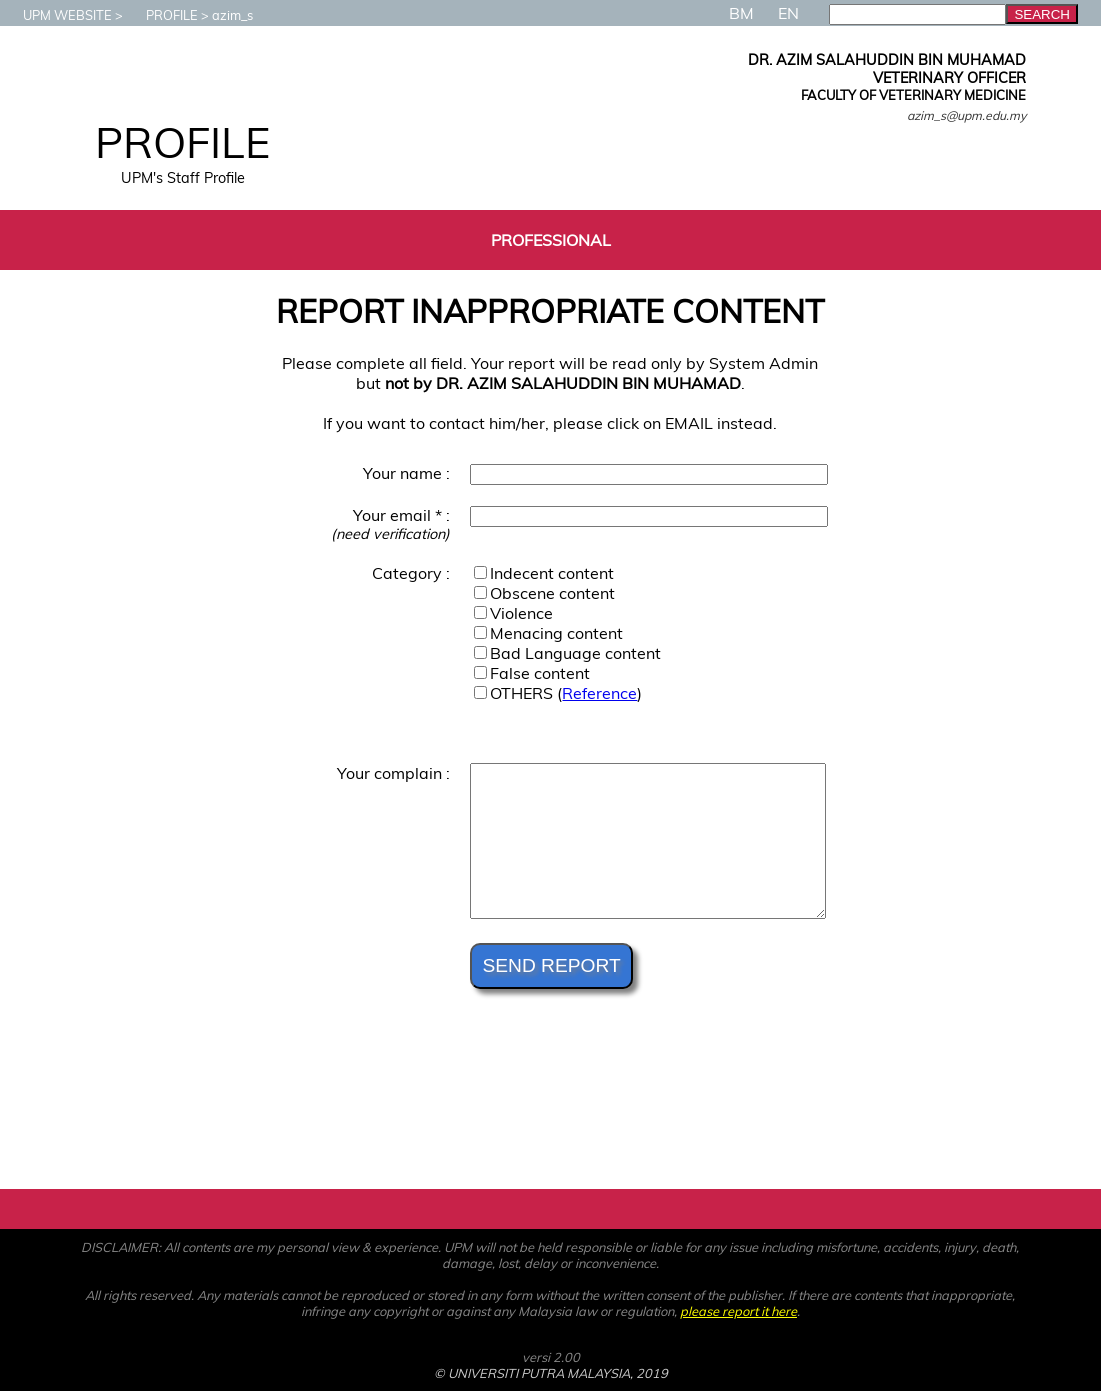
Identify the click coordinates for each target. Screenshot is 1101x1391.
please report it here (738, 1311)
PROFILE (162, 15)
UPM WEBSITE (57, 15)
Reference (599, 693)
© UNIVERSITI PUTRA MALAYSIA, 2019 (551, 1373)
